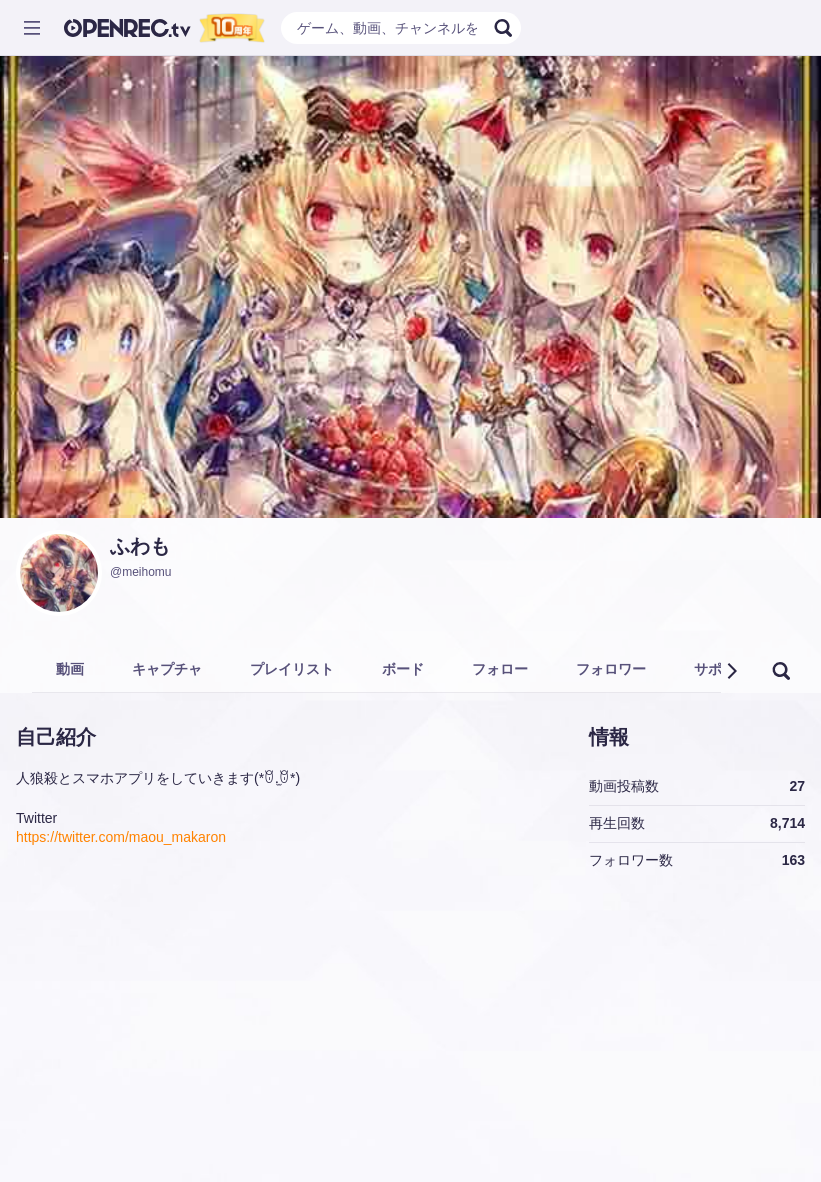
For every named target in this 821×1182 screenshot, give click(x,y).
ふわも (140, 546)
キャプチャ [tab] (167, 669)
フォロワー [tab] (611, 669)
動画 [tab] (70, 669)
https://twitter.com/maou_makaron (121, 837)
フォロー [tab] (500, 669)
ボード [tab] (403, 669)
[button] (731, 671)
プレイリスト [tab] (292, 669)
